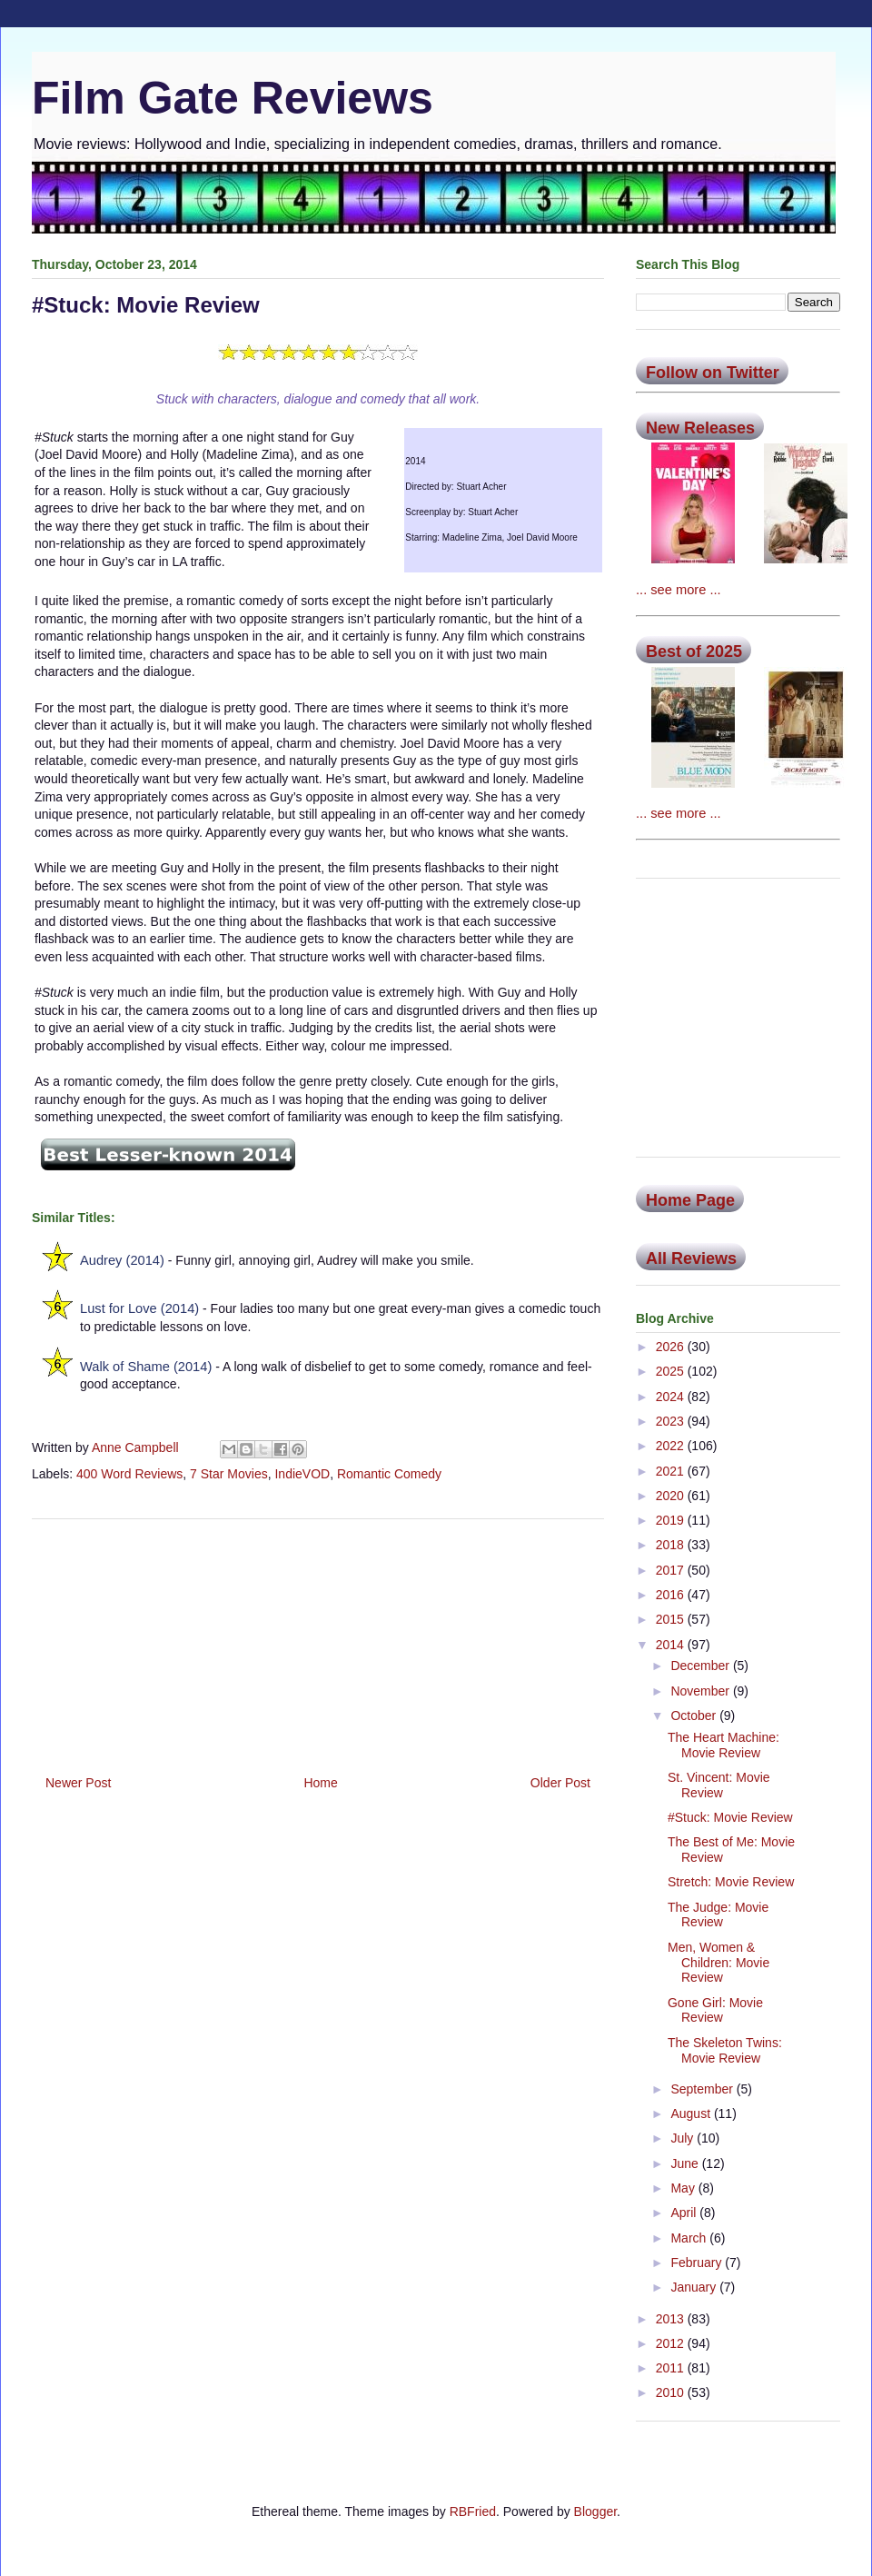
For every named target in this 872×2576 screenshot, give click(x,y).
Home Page (690, 1200)
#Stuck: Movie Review (730, 1817)
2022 (672, 1445)
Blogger (595, 2511)
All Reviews (691, 1258)
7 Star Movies (229, 1474)
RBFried (473, 2511)
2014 (672, 1644)
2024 (672, 1396)
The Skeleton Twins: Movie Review (725, 2050)
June (685, 2163)
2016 (672, 1594)
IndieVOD (302, 1474)
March (689, 2238)
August (691, 2113)
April (684, 2212)
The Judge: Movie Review (718, 1915)
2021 (672, 1471)
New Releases (700, 428)
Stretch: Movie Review (731, 1882)
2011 (672, 2368)
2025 (672, 1371)
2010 (672, 2392)
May (684, 2188)
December (701, 1665)
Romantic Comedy (389, 1474)
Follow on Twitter (712, 372)
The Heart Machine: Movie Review (723, 1745)
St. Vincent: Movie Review (719, 1785)
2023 (672, 1421)
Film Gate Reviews (232, 98)
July (683, 2138)
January (694, 2287)
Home (320, 1782)
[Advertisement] (318, 1640)
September (703, 2089)
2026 (672, 1346)
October (694, 1715)
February (697, 2262)
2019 (672, 1520)
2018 (672, 1544)
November (701, 1691)
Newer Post (78, 1782)
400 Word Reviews (129, 1474)
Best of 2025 (694, 651)
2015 (672, 1619)
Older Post (560, 1782)
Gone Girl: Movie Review (715, 2010)
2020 (672, 1495)
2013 (672, 2319)
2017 (672, 1570)
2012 (672, 2343)
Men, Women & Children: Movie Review (718, 1962)
